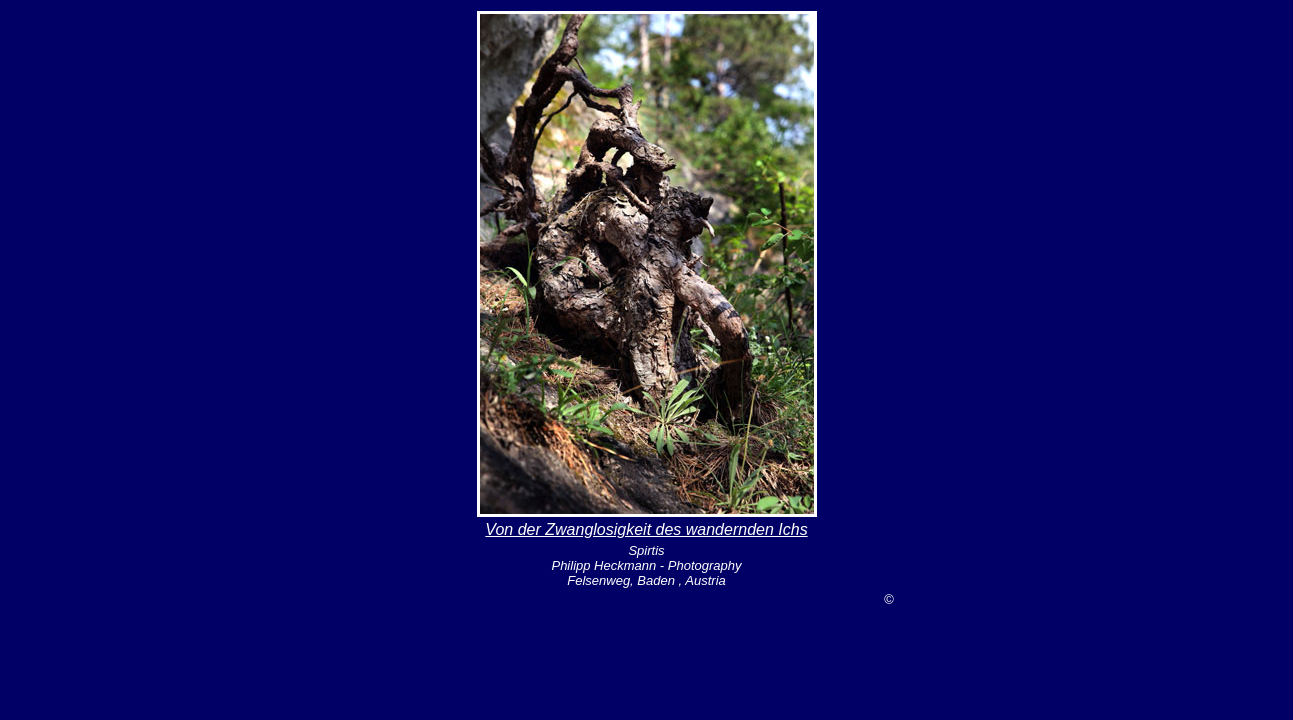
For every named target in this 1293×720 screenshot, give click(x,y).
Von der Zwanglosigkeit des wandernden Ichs (646, 529)
